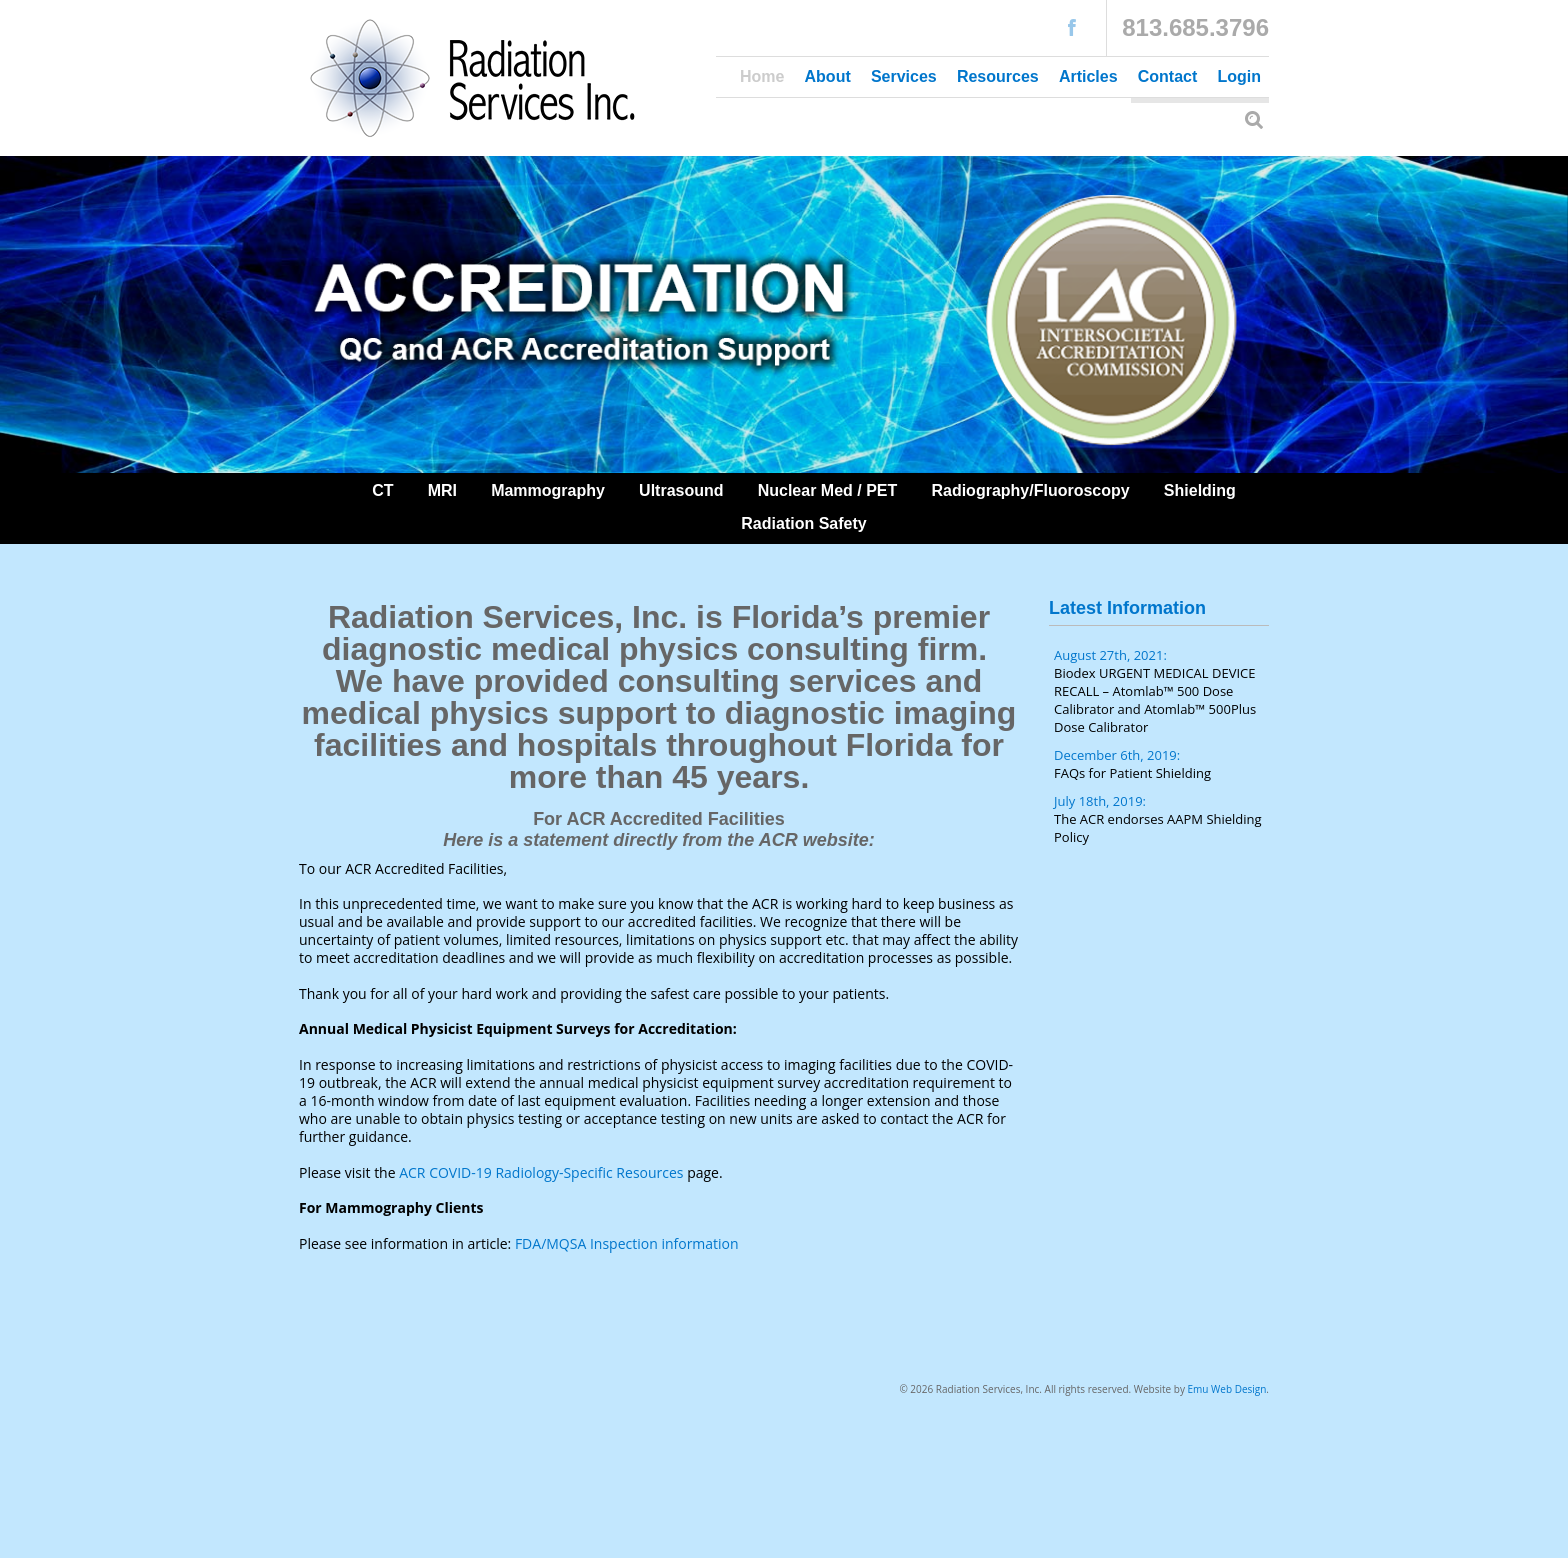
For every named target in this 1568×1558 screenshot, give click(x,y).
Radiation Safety (803, 523)
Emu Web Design (1227, 1389)
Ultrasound (681, 490)
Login (1239, 76)
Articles (1088, 76)
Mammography (548, 490)
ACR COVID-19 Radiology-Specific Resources (541, 1172)
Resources (998, 76)
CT (382, 490)
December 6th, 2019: (1161, 764)
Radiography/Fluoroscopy (1030, 490)
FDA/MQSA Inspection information (627, 1243)
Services (904, 76)
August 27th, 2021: (1161, 691)
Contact (1168, 76)
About (828, 76)
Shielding (1200, 490)
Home (762, 76)
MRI (442, 490)
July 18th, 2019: (1161, 819)
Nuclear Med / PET (828, 490)
